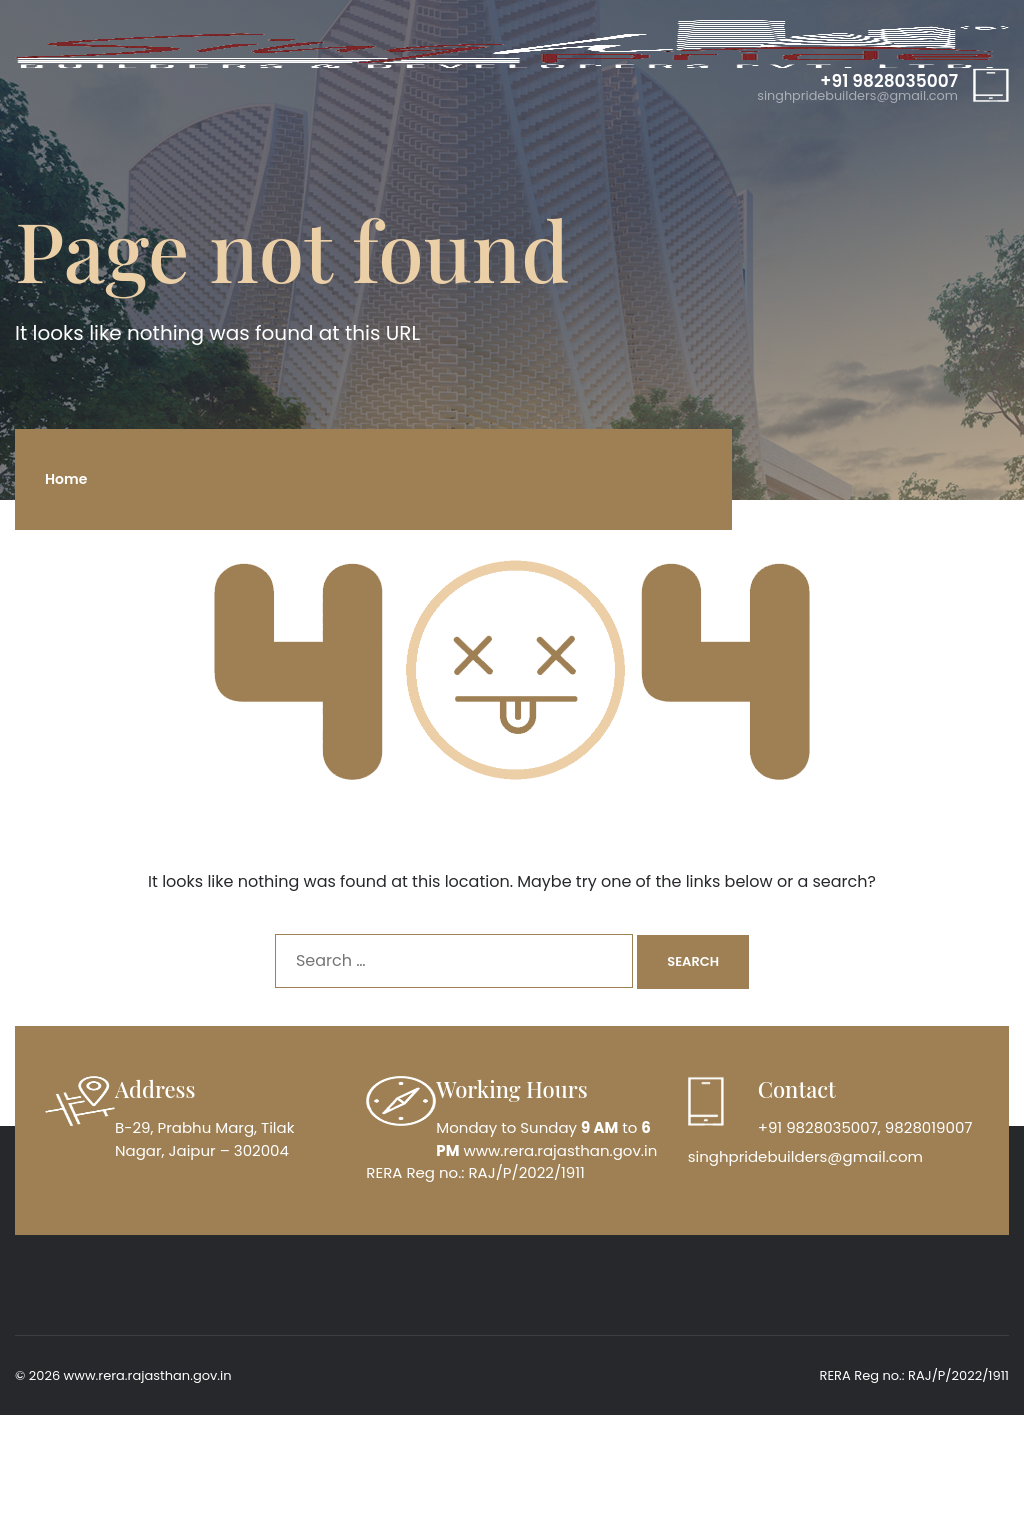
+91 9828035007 (889, 81)
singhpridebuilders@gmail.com (857, 96)
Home (66, 479)
